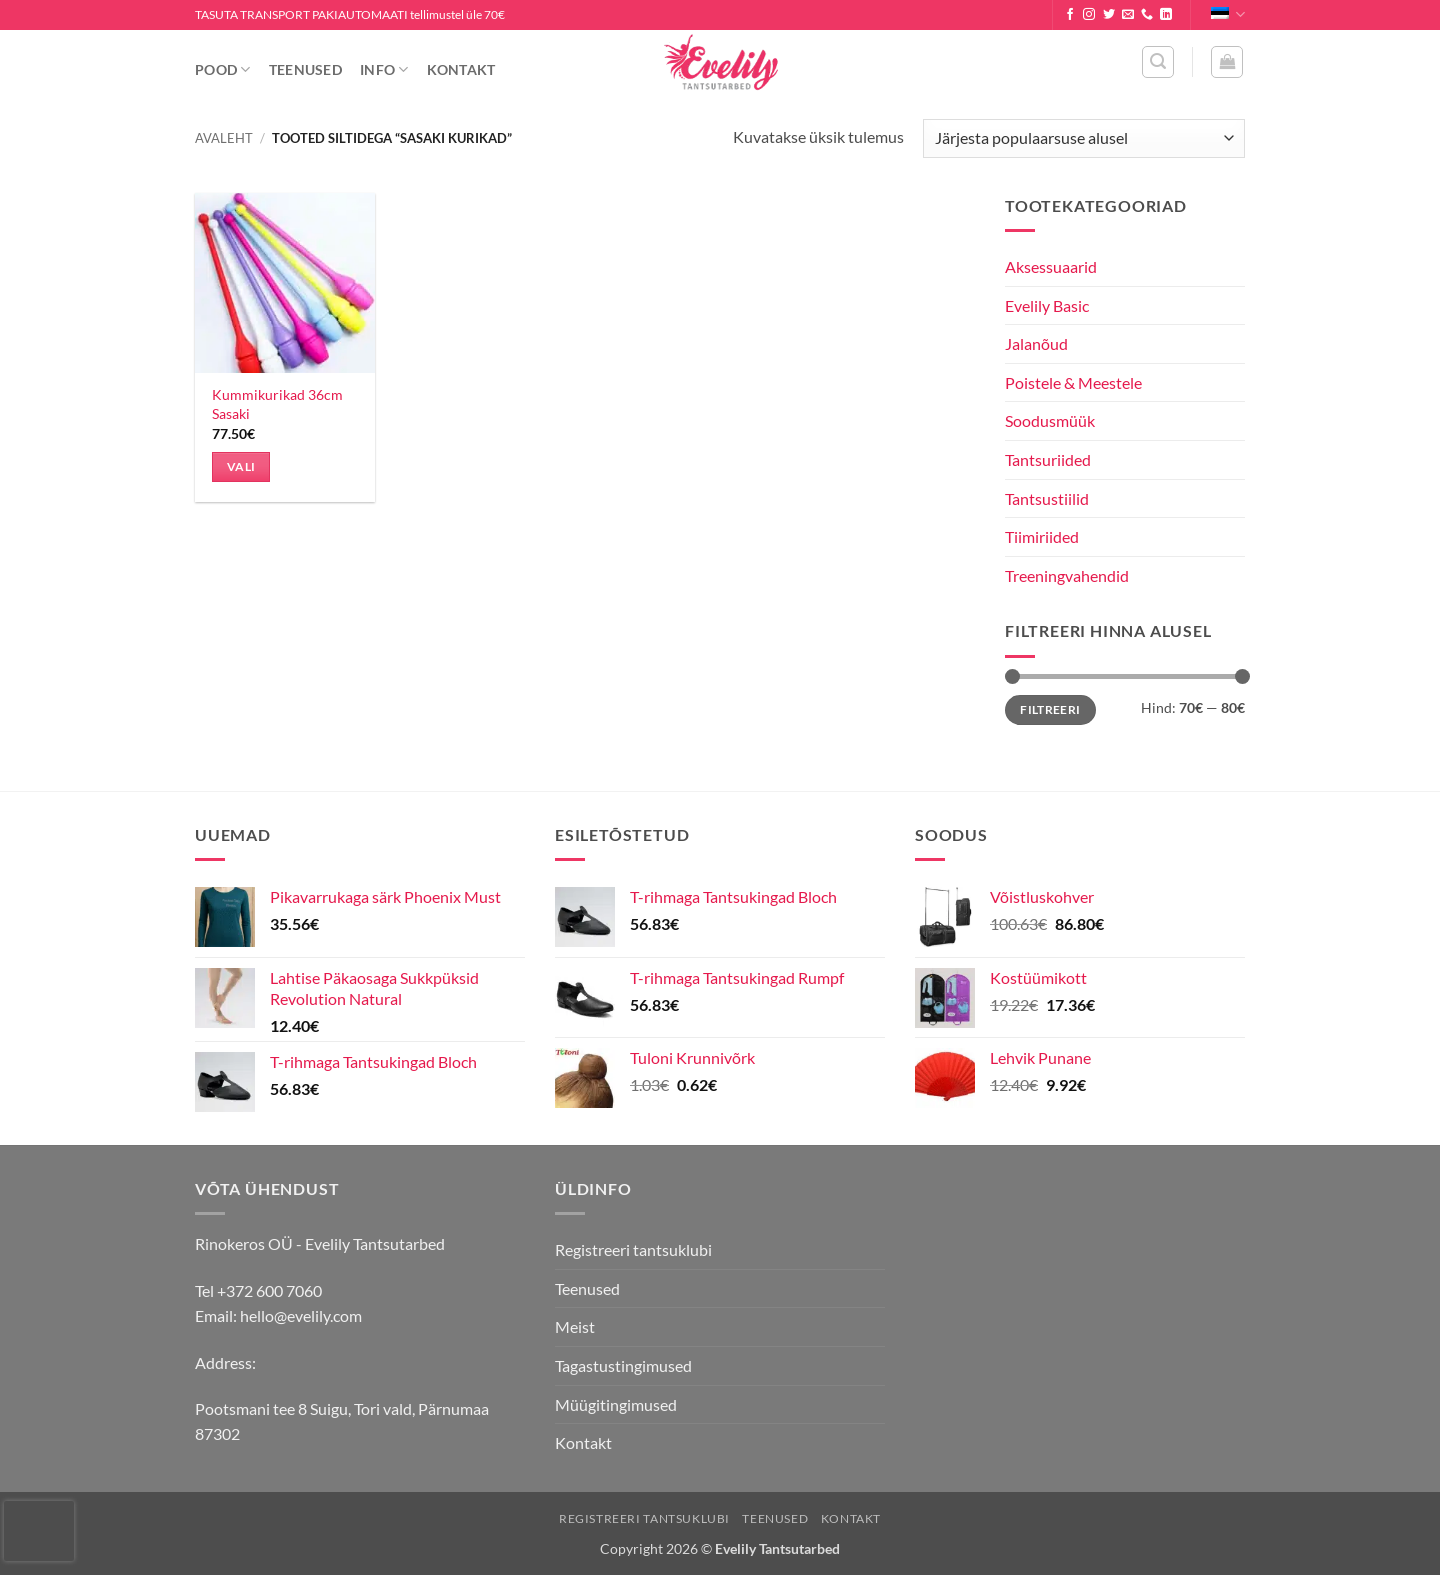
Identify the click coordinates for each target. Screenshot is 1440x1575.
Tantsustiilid (1047, 498)
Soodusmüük (1050, 420)
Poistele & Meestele (1073, 382)
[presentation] (39, 1531)
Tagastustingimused (623, 1365)
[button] (1158, 62)
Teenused (305, 69)
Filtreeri (1050, 709)
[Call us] (1147, 15)
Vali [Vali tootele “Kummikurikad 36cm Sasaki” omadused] (241, 466)
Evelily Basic (1047, 305)
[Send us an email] (1128, 15)
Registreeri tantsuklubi (633, 1249)
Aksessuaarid (1051, 266)
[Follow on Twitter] (1109, 15)
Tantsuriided (1048, 459)
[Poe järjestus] (1084, 138)
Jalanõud (1036, 343)
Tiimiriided (1042, 536)
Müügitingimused (616, 1404)
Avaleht (224, 138)
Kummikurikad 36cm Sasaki (277, 404)
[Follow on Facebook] (1070, 15)
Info (384, 69)
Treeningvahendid (1067, 575)
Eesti (1228, 14)
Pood (223, 69)
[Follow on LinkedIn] (1166, 15)
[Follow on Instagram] (1089, 15)
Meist (575, 1326)
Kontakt (461, 69)
